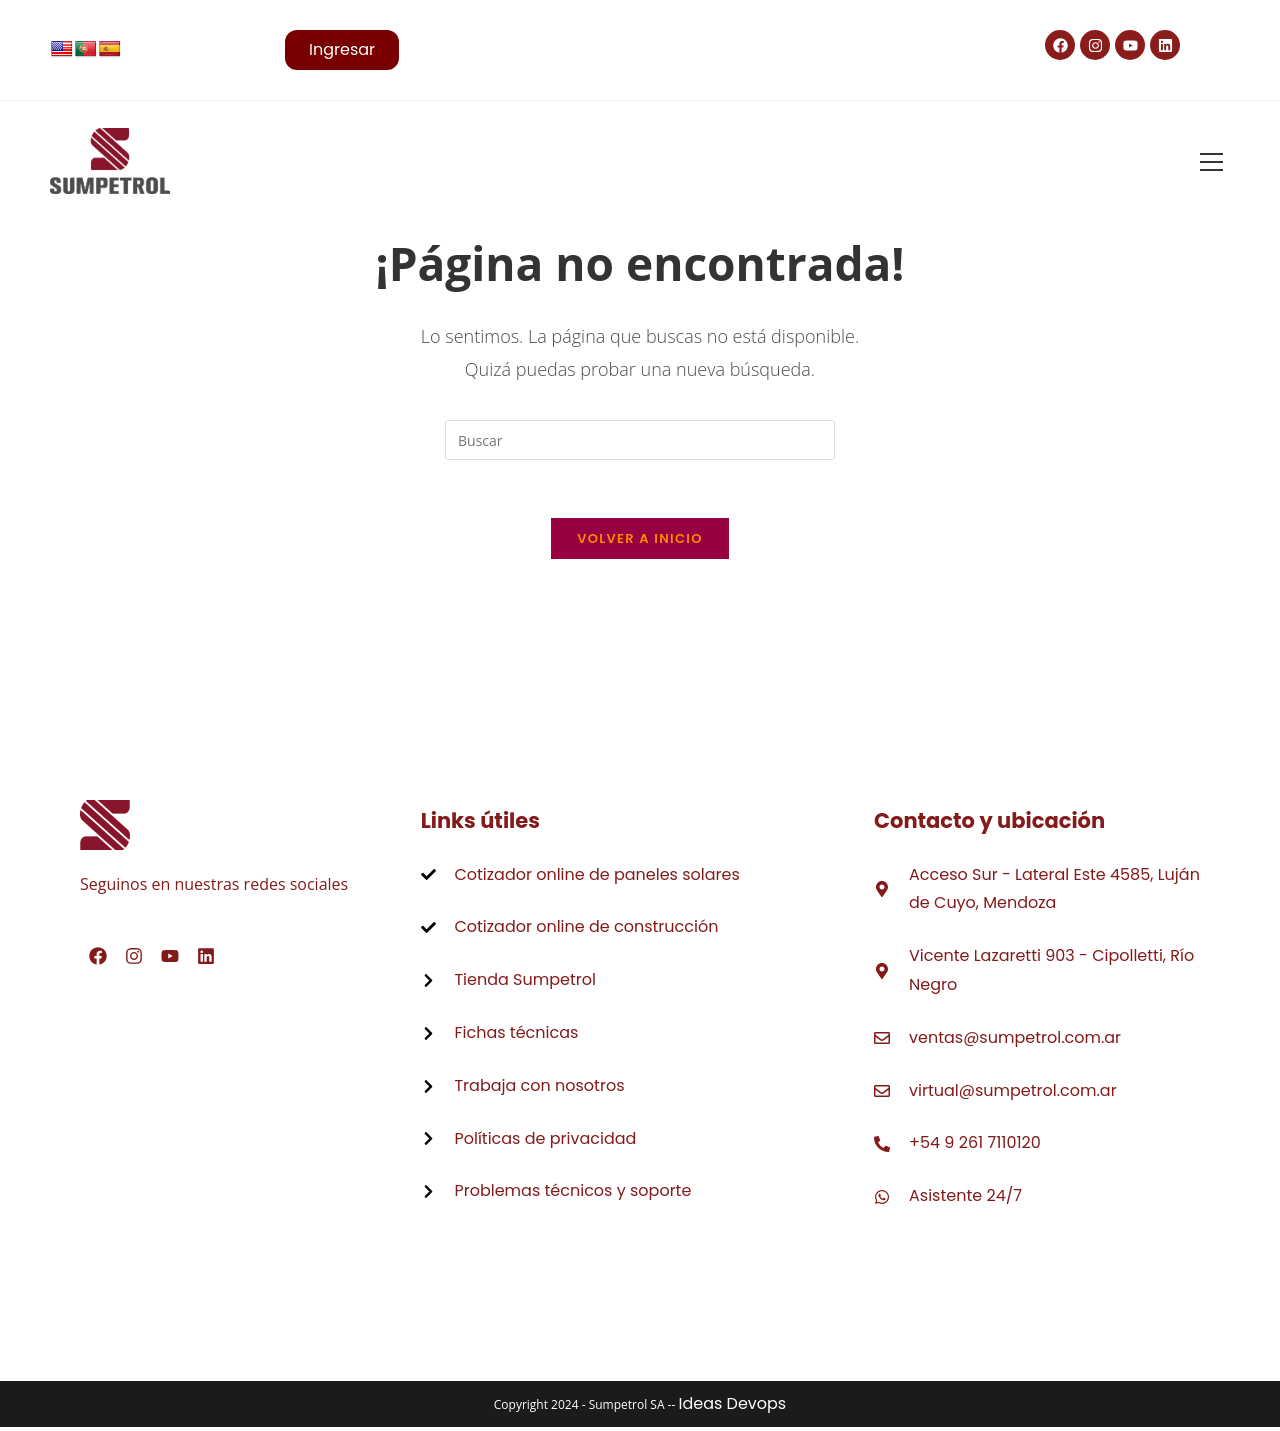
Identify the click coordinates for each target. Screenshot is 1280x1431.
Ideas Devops (732, 1407)
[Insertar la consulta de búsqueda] (640, 440)
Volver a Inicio (640, 541)
